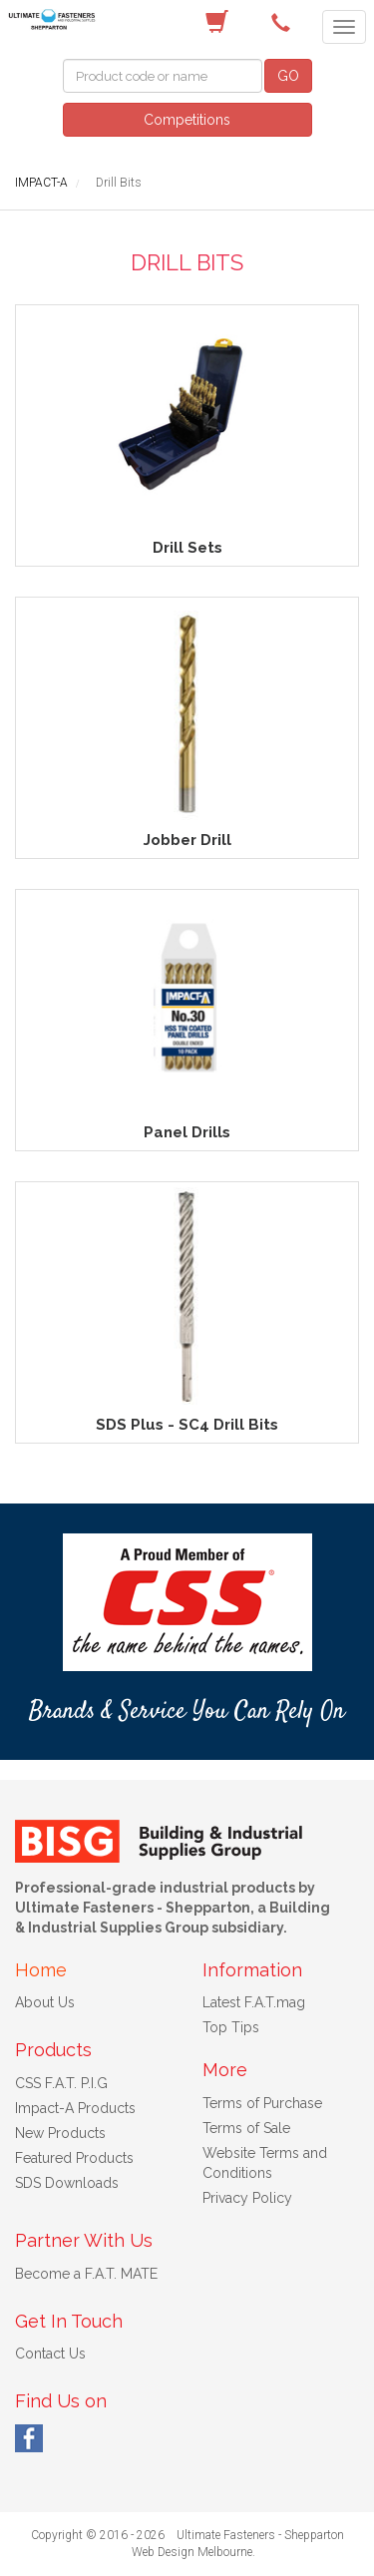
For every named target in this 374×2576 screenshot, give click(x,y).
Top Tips (230, 2027)
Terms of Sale (246, 2128)
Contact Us (50, 2353)
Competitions (187, 120)
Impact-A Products (75, 2108)
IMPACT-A (41, 183)
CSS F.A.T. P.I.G (61, 2083)
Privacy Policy (247, 2198)
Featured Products (74, 2158)
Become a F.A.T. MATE (86, 2274)
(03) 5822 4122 (284, 23)
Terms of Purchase (262, 2103)
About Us (45, 2002)
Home (41, 1969)
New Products (60, 2133)
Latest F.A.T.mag (253, 2002)
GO (288, 76)
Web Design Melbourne (192, 2552)
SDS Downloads (67, 2183)
